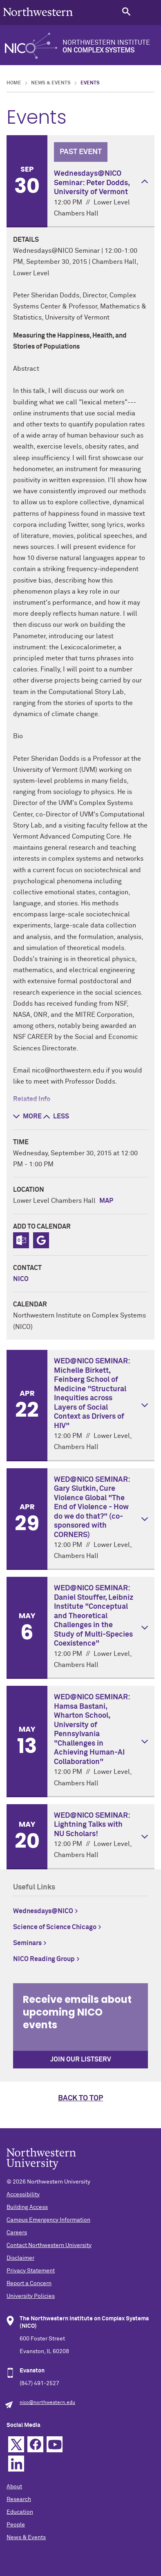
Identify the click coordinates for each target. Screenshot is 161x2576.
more (27, 1116)
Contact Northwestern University (49, 2245)
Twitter (16, 2444)
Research (19, 2499)
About (14, 2487)
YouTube (55, 2444)
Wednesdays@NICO (43, 1911)
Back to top (80, 2098)
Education (20, 2512)
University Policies (31, 2296)
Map (106, 1200)
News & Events (51, 83)
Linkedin (16, 2464)
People (16, 2525)
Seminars (27, 1943)
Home (14, 83)
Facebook (35, 2444)
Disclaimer (20, 2258)
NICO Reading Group (44, 1959)
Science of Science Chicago (54, 1927)
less (56, 1116)
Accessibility (23, 2194)
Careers (17, 2233)
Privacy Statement (31, 2271)
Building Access (27, 2207)
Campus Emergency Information (48, 2220)
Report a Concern (29, 2283)
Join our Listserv (80, 2059)
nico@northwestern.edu (47, 2402)
